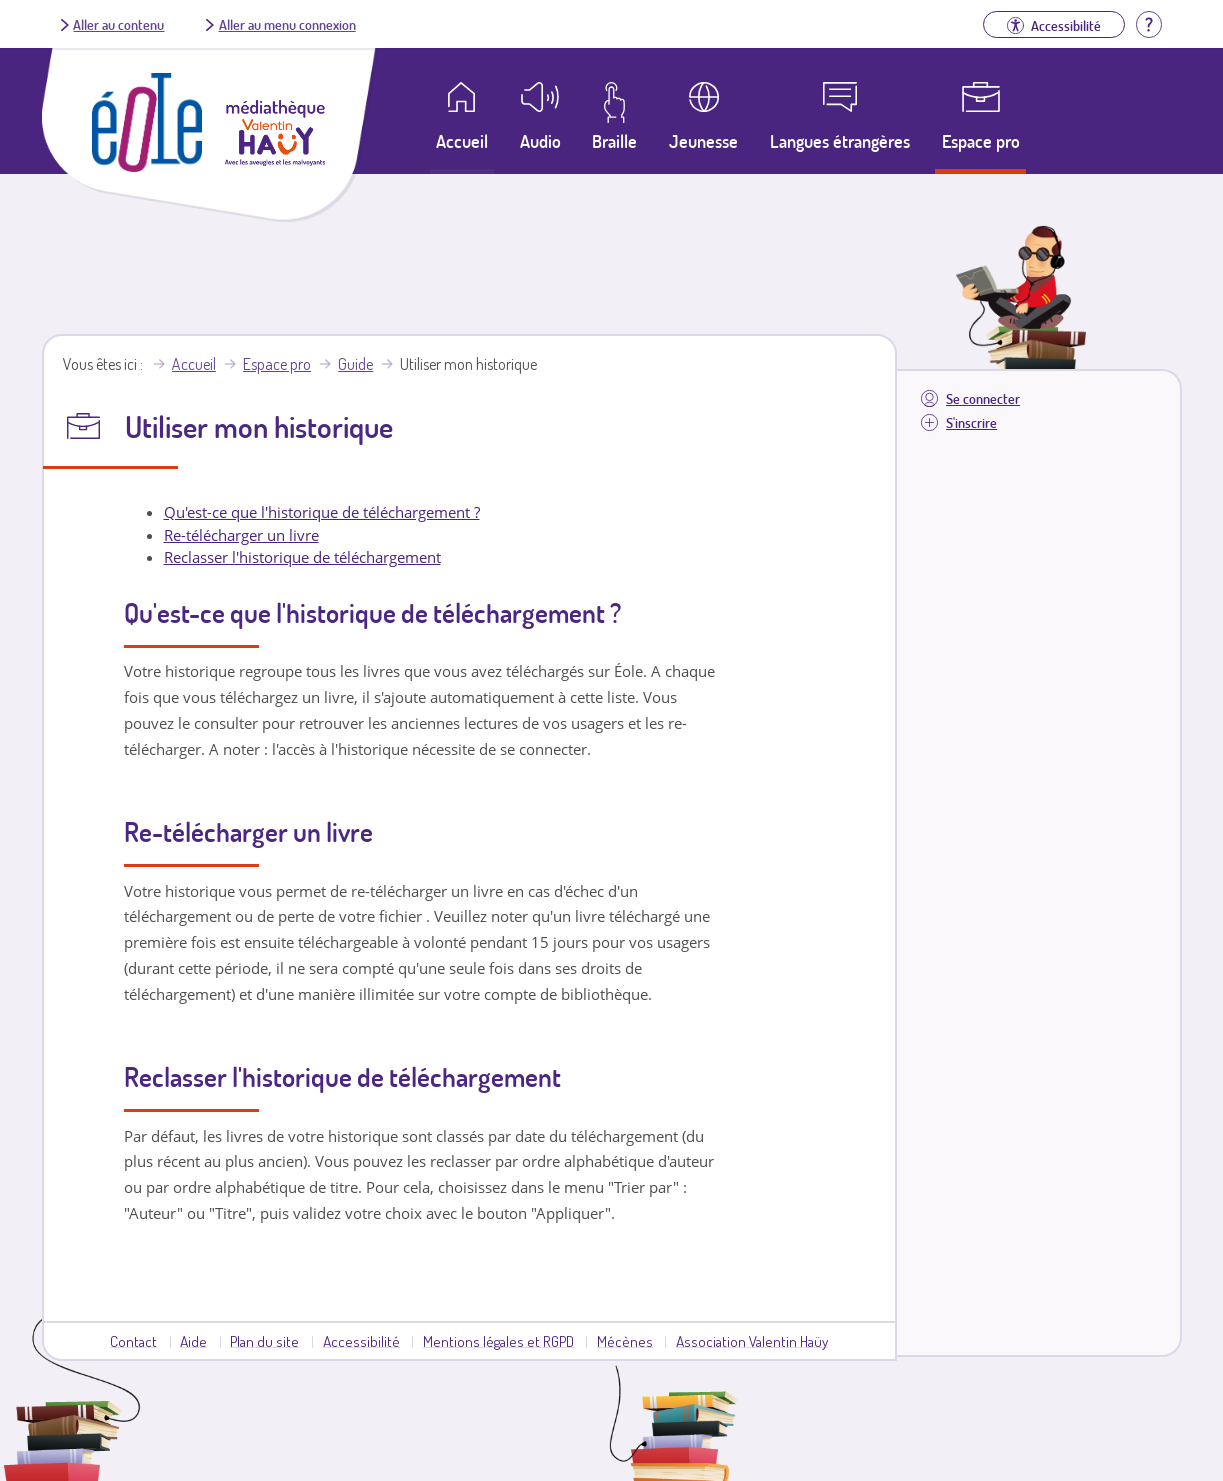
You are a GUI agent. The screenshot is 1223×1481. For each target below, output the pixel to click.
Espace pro (981, 141)
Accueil (194, 364)
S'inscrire (971, 422)
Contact (133, 1341)
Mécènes (625, 1341)
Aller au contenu (118, 24)
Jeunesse (703, 141)
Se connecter (983, 398)
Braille (614, 141)
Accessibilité (361, 1341)
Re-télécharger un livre (241, 535)
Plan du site (264, 1341)
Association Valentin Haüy (752, 1341)
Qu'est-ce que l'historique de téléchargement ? (322, 512)
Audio (540, 141)
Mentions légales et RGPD (498, 1341)
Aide (193, 1341)
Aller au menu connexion (287, 24)
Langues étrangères (840, 141)
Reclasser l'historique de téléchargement (302, 557)
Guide (355, 364)
